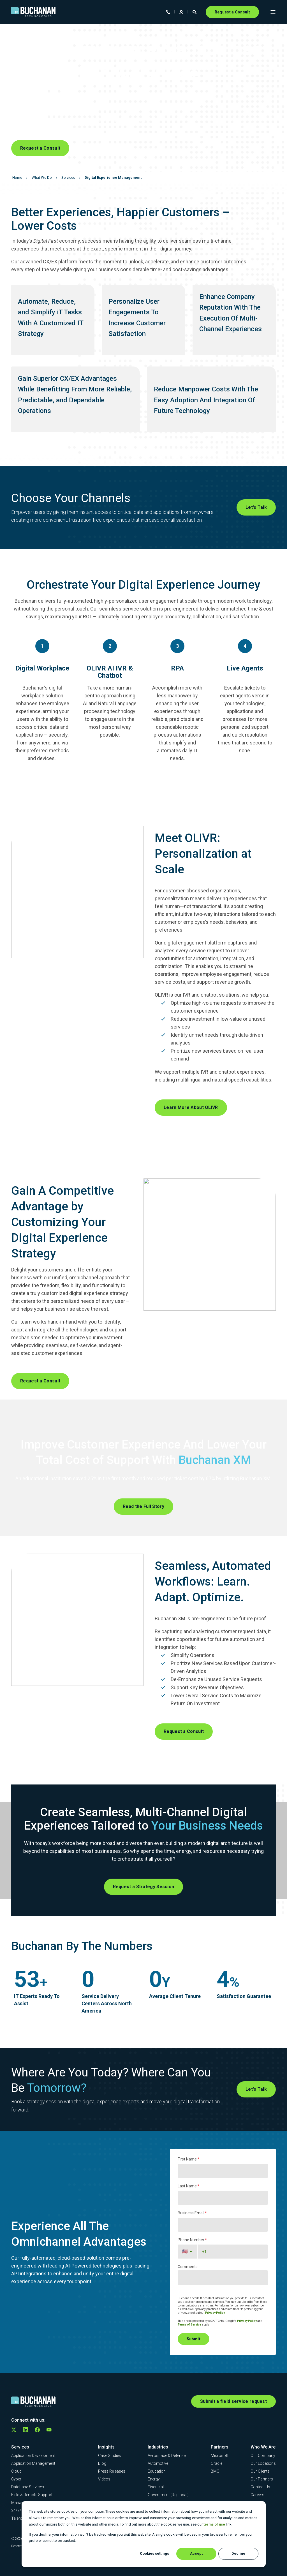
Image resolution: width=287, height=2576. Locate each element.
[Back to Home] (33, 12)
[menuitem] (33, 2455)
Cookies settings (154, 2553)
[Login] (181, 11)
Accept (196, 2553)
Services (68, 177)
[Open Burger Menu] (273, 12)
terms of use (214, 2524)
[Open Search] (195, 11)
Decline (238, 2553)
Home (17, 177)
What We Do (42, 177)
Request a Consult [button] (232, 12)
